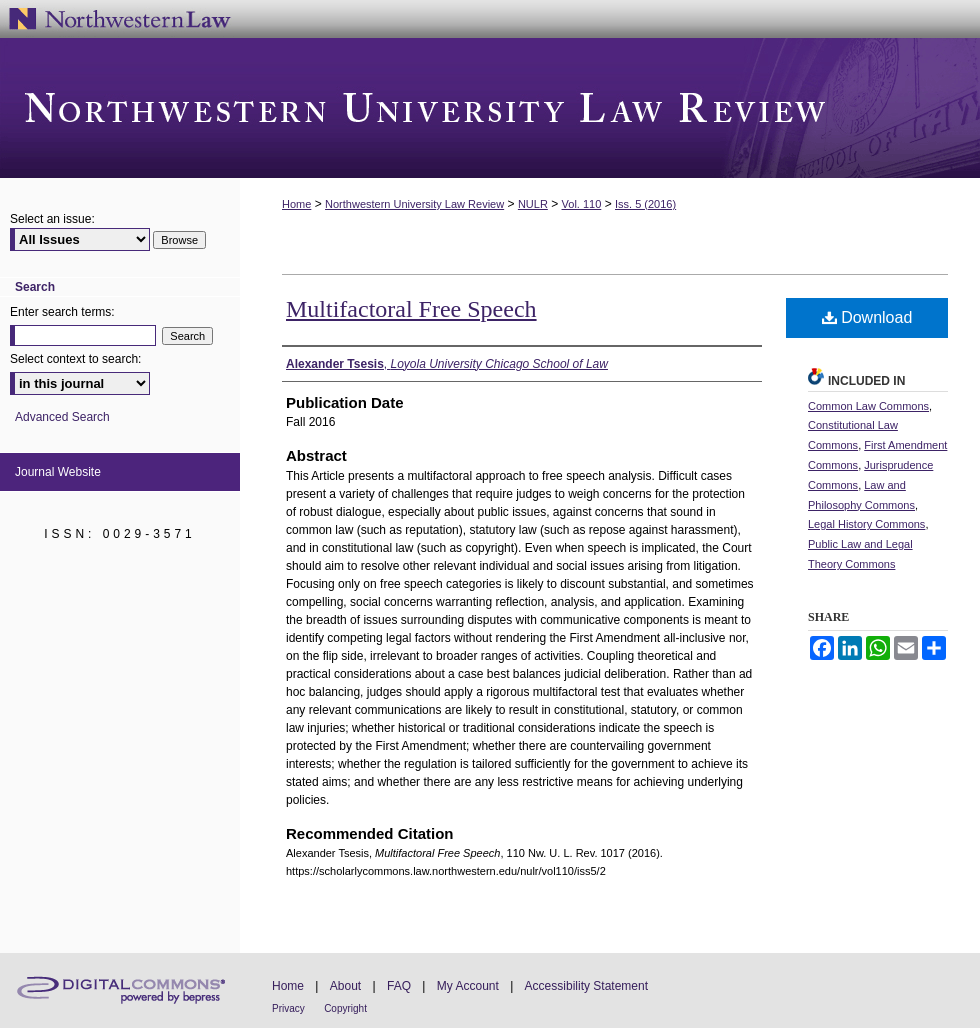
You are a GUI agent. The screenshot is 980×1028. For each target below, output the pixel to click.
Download (867, 317)
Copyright (345, 1008)
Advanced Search (62, 417)
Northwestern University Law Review (490, 108)
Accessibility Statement (586, 986)
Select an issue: (52, 219)
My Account (468, 986)
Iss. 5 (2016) (645, 204)
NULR (533, 204)
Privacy (288, 1008)
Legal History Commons (866, 524)
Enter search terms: (62, 312)
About (345, 986)
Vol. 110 (582, 204)
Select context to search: (75, 359)
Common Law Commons (868, 406)
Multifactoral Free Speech (411, 309)
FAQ (399, 986)
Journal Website (58, 472)
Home (296, 204)
